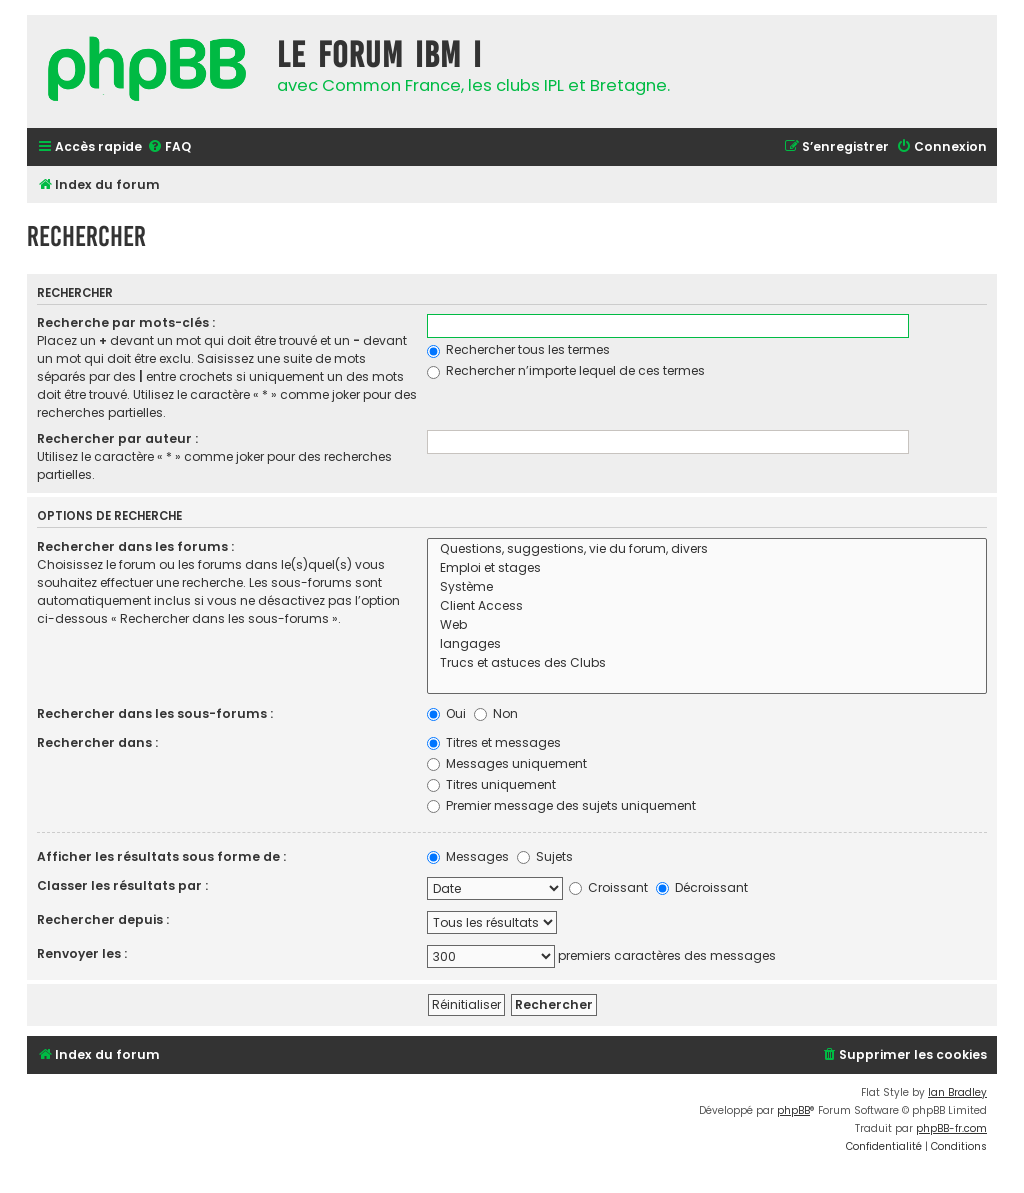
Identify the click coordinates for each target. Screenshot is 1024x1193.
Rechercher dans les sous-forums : (155, 713)
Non (496, 713)
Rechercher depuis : (103, 919)
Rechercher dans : (97, 742)
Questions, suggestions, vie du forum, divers (707, 549)
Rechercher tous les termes (518, 349)
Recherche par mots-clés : (126, 322)
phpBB (793, 1110)
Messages (468, 856)
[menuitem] (169, 147)
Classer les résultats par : (122, 885)
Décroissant (702, 887)
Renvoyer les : (82, 953)
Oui (446, 713)
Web (707, 625)
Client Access (707, 606)
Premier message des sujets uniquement (561, 805)
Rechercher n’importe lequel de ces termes (566, 370)
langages (707, 644)
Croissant (608, 887)
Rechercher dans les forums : (135, 546)
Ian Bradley (957, 1092)
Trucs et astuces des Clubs (707, 663)
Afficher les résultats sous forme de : (161, 856)
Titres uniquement (491, 784)
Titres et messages (494, 742)
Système (707, 587)
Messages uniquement (507, 763)
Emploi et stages (707, 568)
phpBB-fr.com (951, 1128)
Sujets (545, 856)
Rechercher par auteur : (117, 438)
